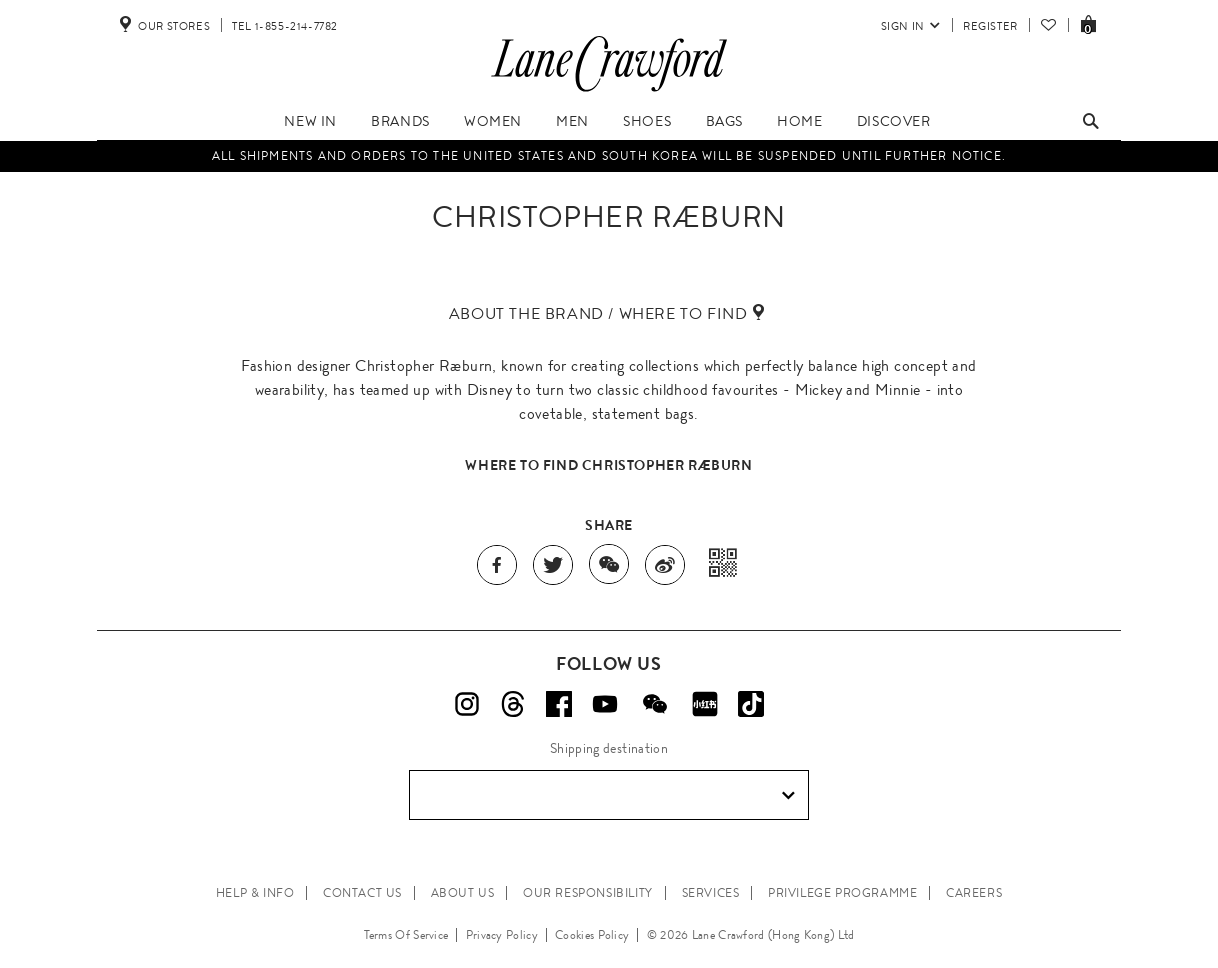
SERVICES (711, 893)
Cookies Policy (592, 935)
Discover (894, 121)
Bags (724, 121)
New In (310, 121)
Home (799, 121)
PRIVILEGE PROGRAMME (842, 893)
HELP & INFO (255, 893)
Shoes (647, 121)
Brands (400, 121)
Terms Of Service (406, 935)
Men (572, 121)
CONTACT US (362, 893)
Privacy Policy (502, 935)
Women (493, 121)
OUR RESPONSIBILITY (588, 893)
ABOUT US (463, 893)
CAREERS (974, 893)
